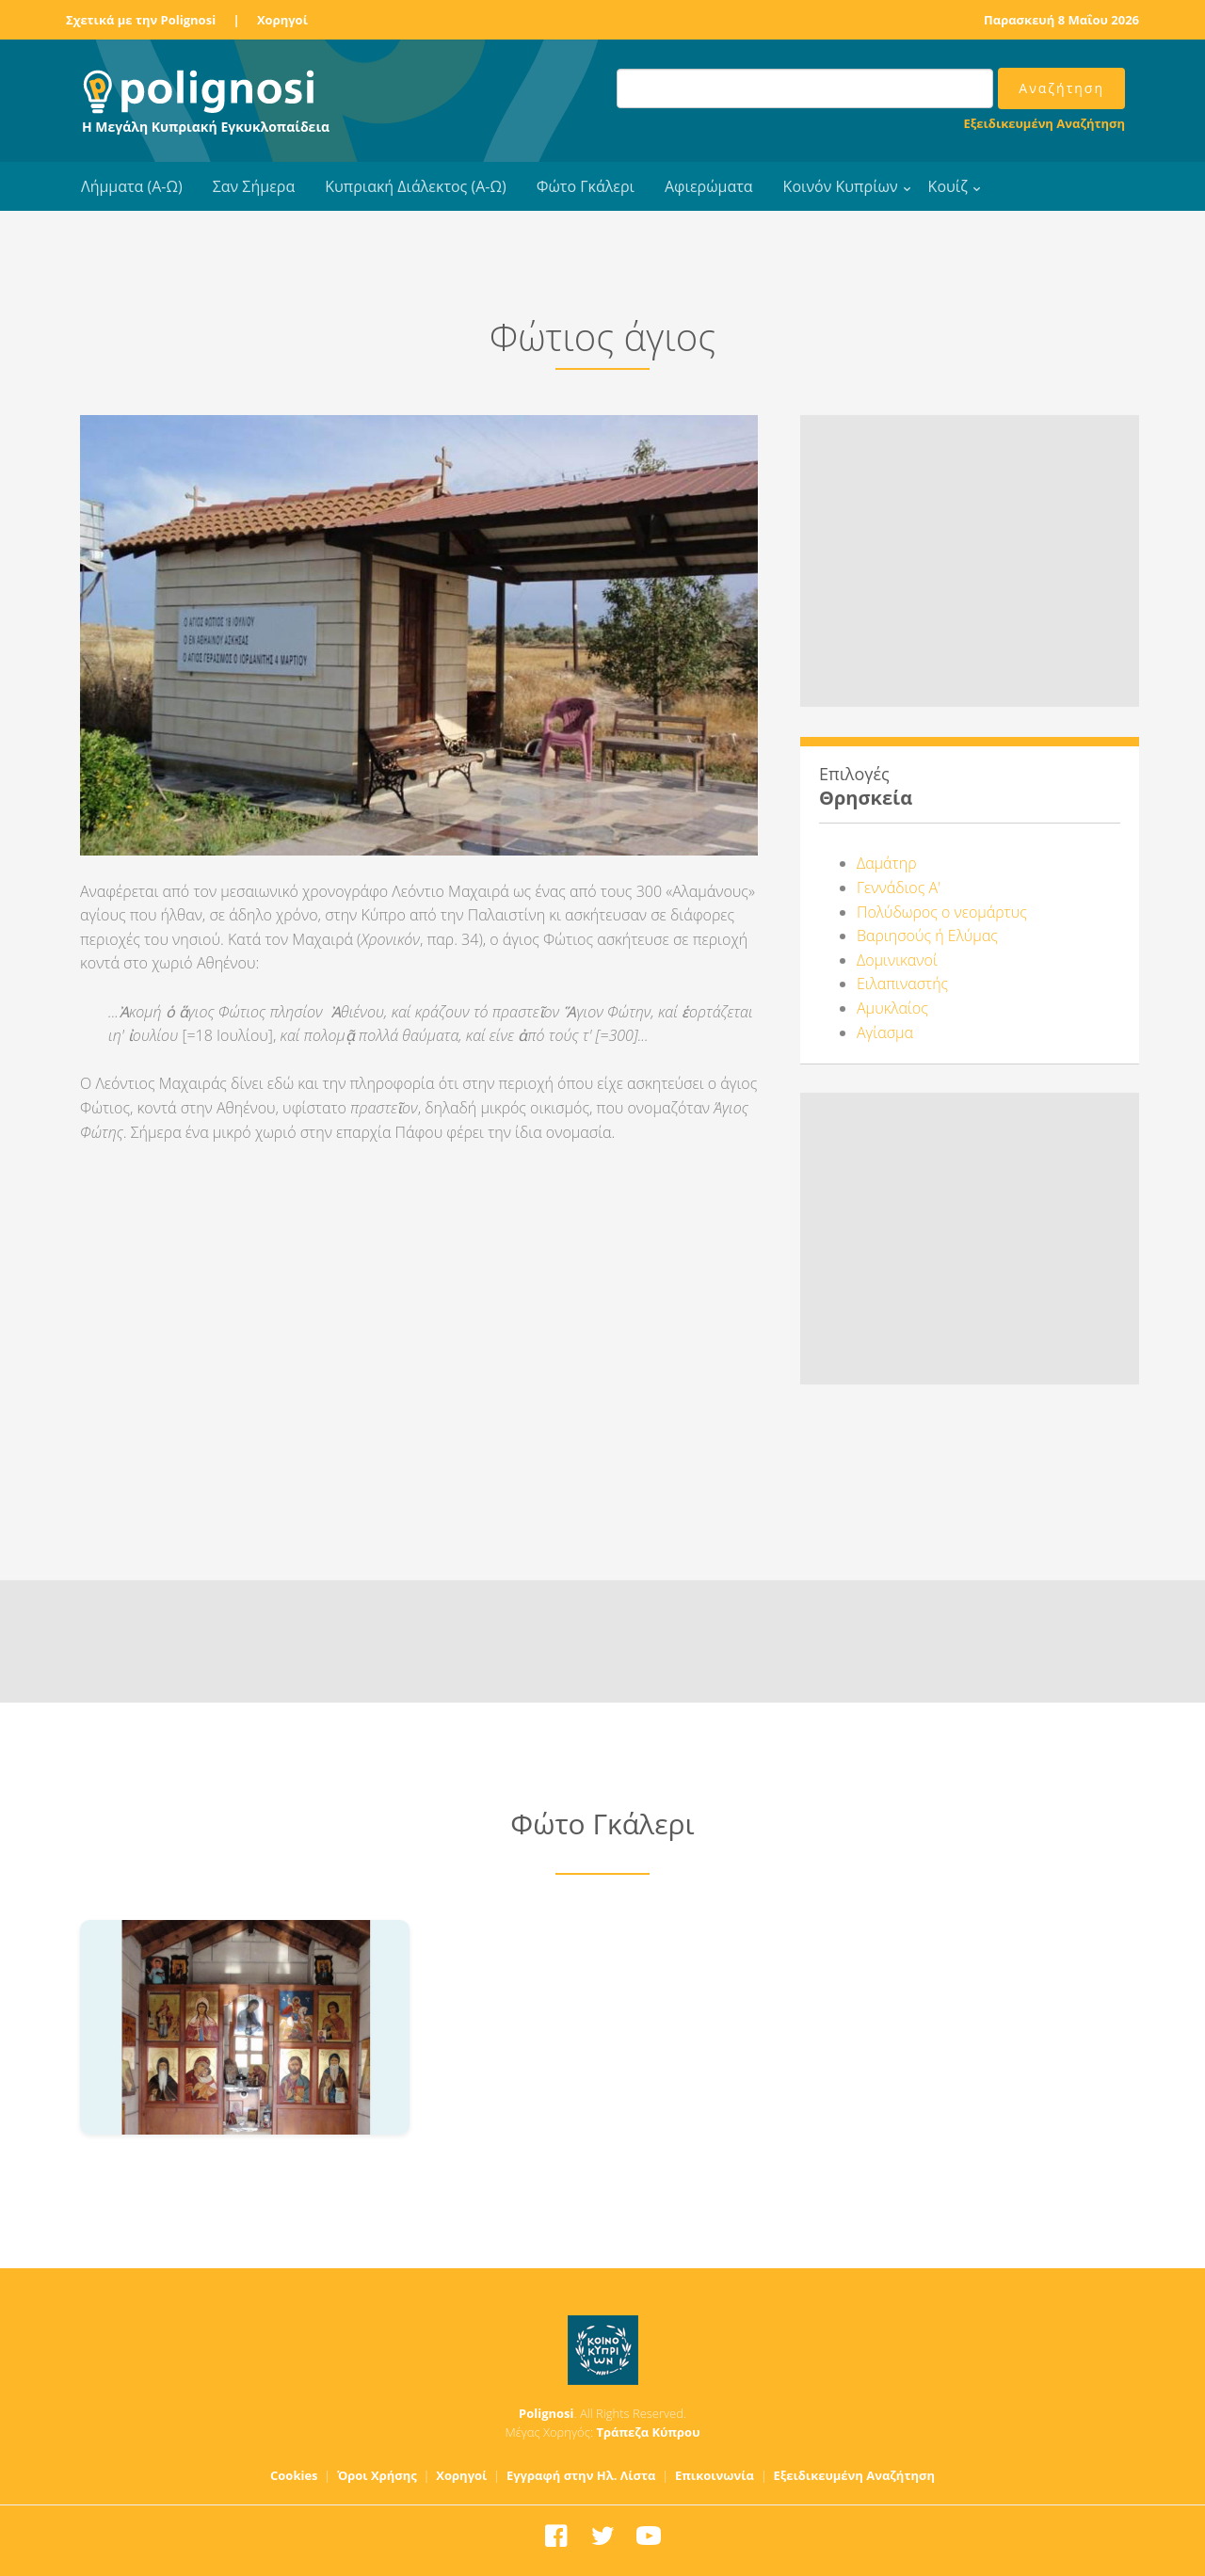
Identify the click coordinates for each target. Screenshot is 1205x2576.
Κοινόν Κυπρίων (840, 186)
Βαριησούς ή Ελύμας (927, 935)
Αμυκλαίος (892, 1008)
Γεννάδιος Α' (898, 887)
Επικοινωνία (714, 2475)
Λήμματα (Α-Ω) (132, 186)
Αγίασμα (885, 1032)
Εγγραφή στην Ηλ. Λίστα (581, 2475)
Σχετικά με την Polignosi (141, 19)
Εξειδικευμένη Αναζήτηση (1044, 123)
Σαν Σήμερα (254, 186)
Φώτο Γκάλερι (586, 186)
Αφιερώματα (709, 186)
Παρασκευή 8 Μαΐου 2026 (1061, 19)
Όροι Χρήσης (377, 2475)
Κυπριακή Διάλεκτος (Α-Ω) (415, 186)
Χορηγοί (282, 19)
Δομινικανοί (897, 960)
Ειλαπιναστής (902, 983)
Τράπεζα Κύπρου (647, 2432)
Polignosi (546, 2413)
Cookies (294, 2475)
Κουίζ (948, 186)
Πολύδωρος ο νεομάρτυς (942, 912)
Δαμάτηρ (886, 863)
